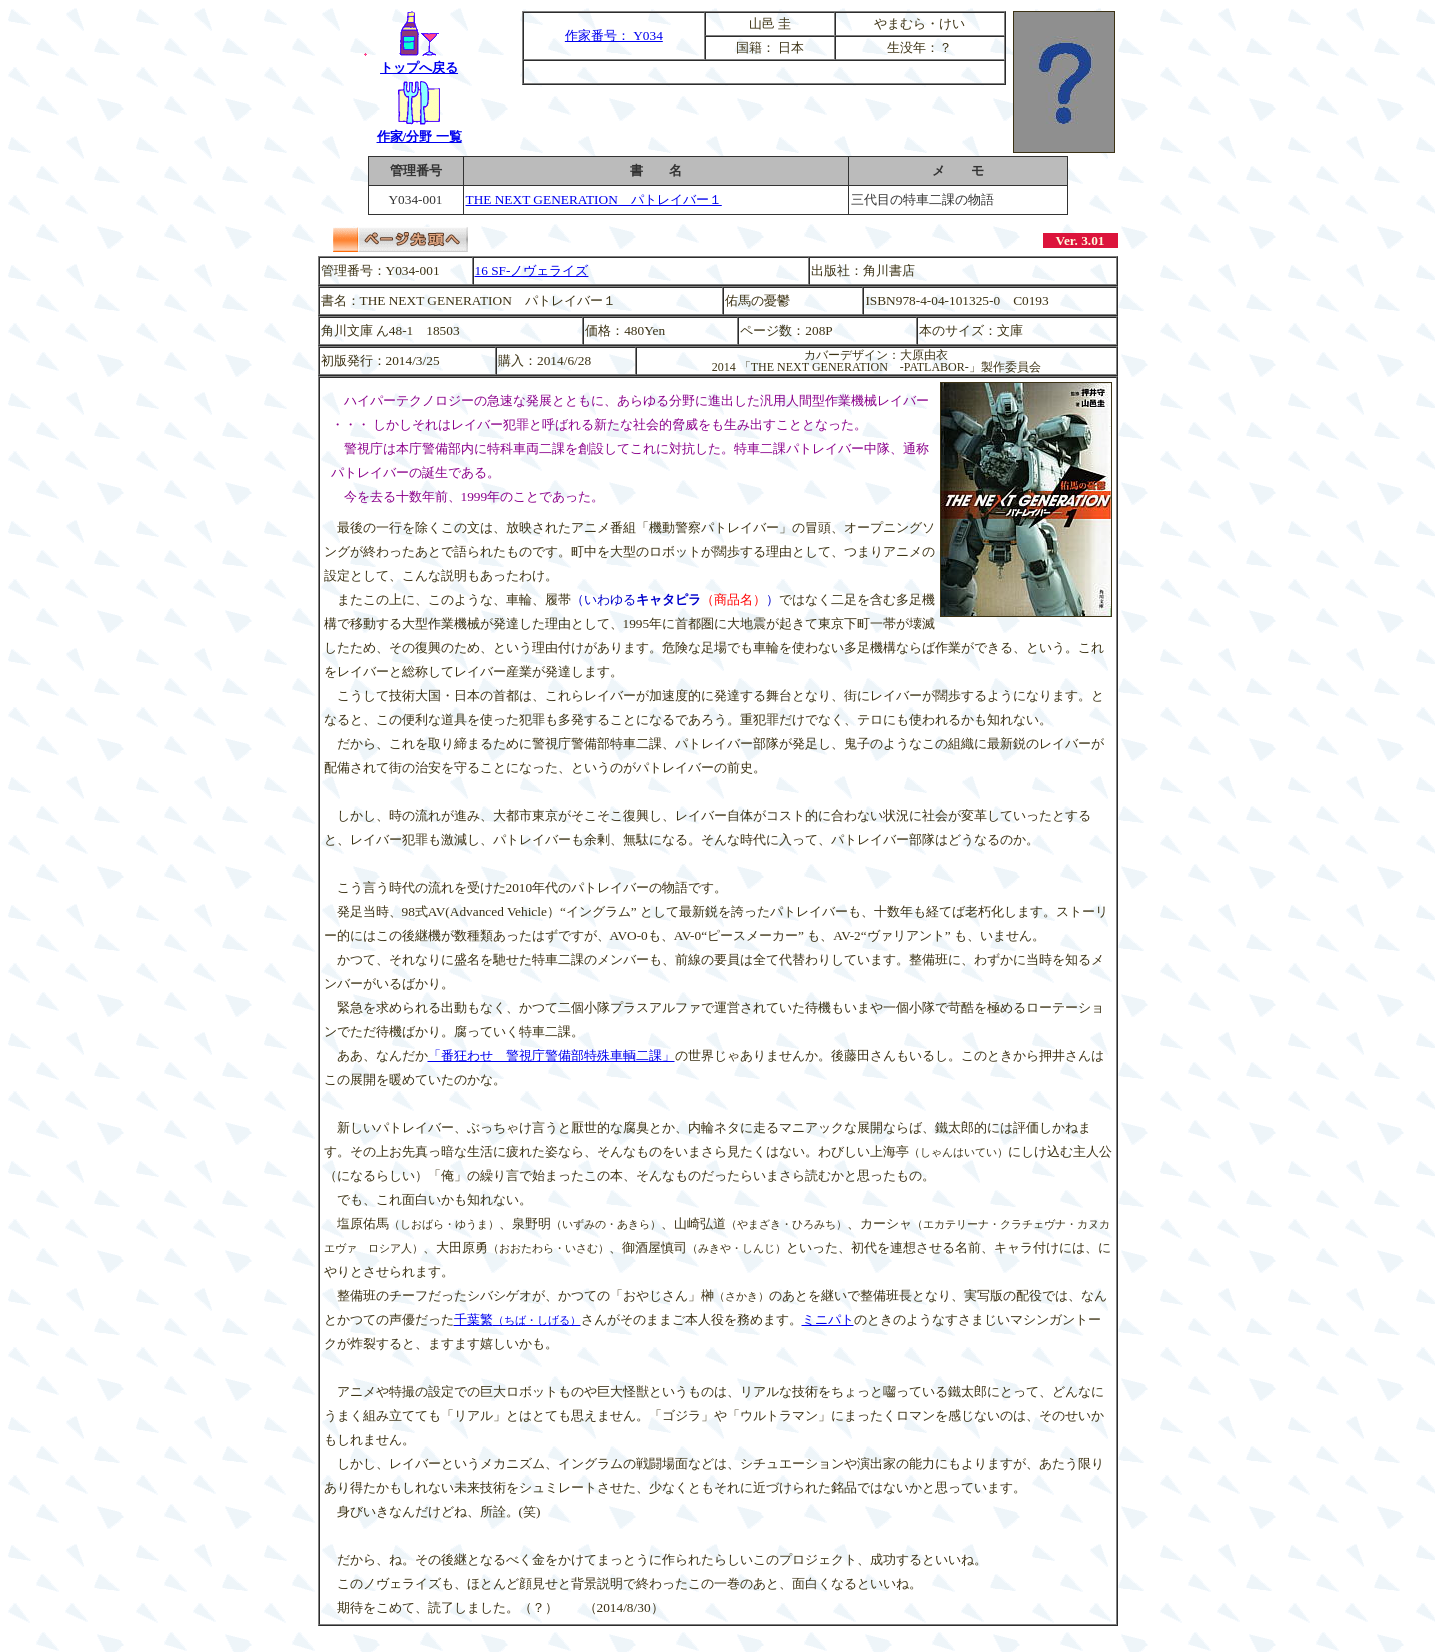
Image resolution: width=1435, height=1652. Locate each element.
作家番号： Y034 (614, 35)
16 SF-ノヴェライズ (532, 270)
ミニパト (828, 1319)
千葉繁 (517, 1319)
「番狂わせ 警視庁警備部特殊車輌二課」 (551, 1055)
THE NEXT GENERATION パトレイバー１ (594, 199)
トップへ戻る (419, 59)
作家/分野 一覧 (419, 128)
